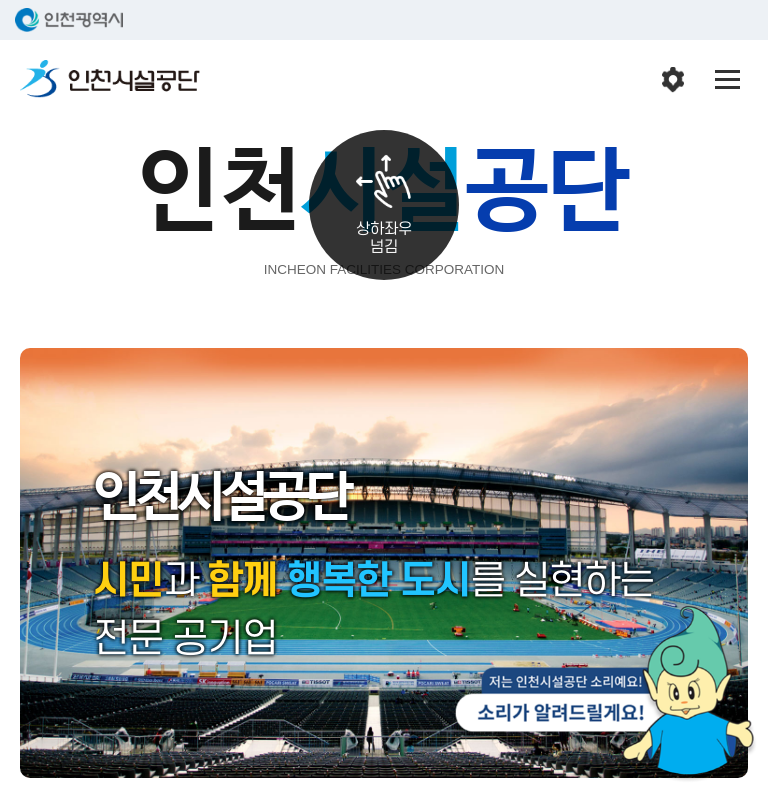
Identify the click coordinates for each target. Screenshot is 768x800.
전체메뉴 (728, 80)
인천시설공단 (110, 80)
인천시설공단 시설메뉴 (673, 80)
